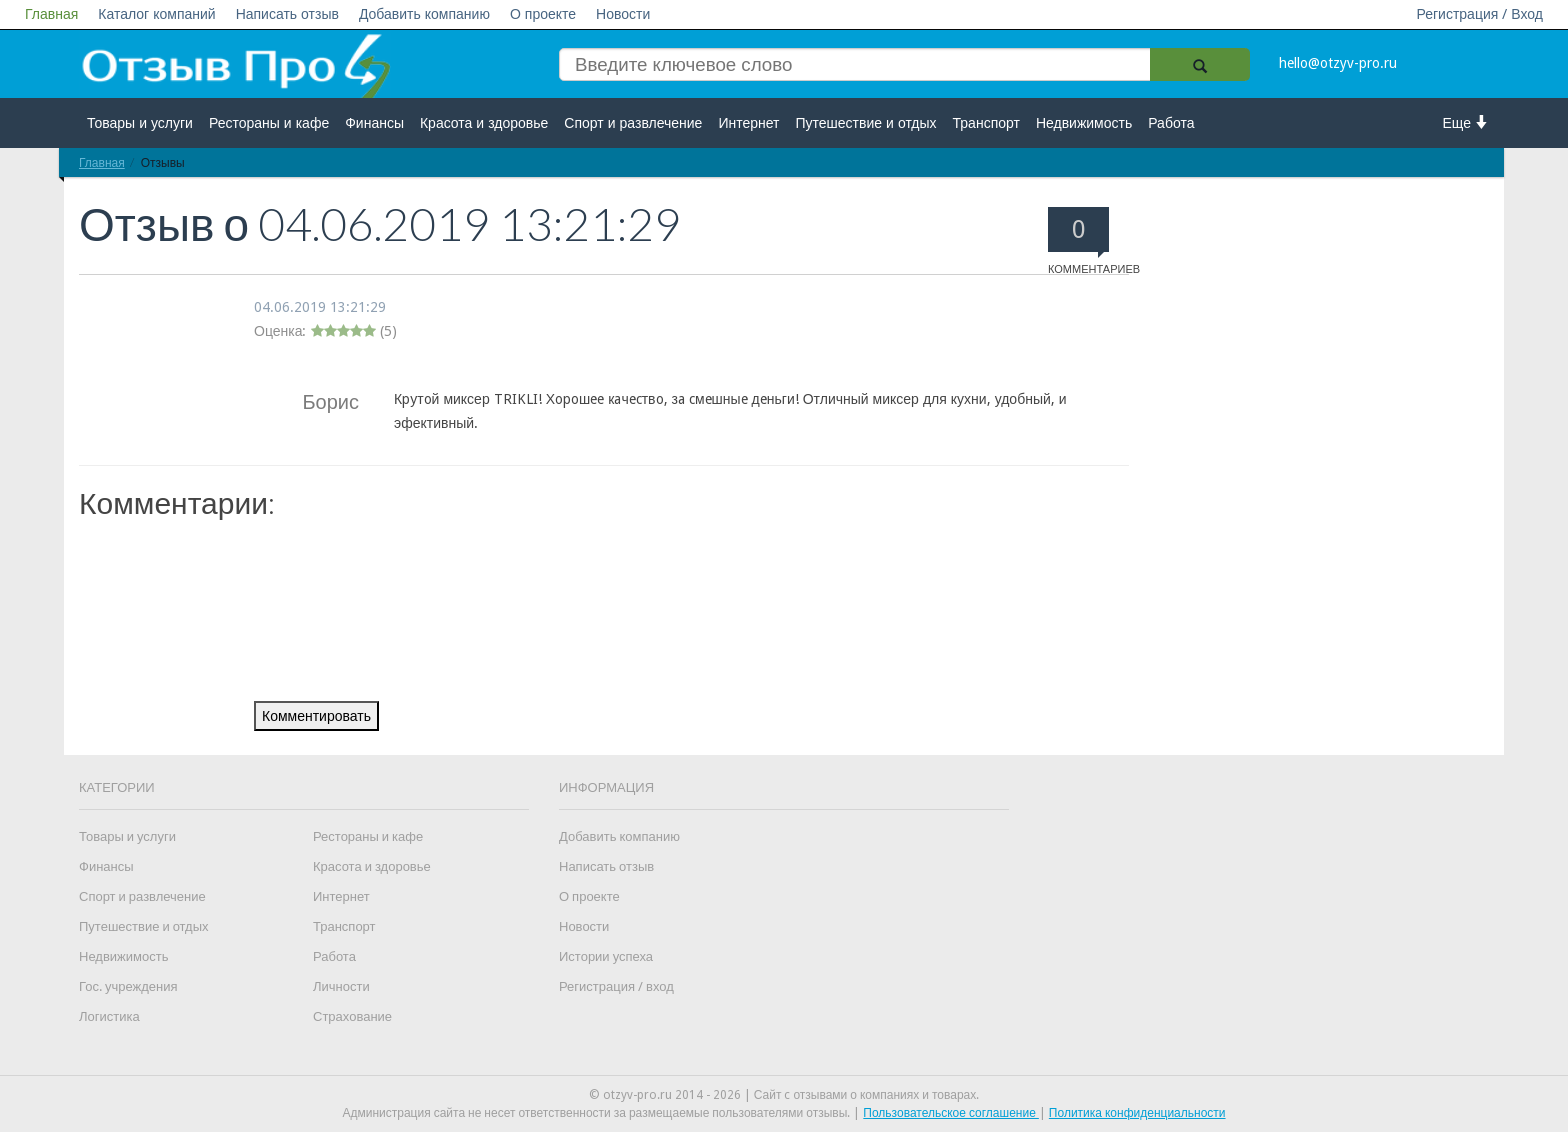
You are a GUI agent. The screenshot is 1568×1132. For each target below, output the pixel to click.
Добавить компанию (424, 14)
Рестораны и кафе (269, 123)
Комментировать (316, 716)
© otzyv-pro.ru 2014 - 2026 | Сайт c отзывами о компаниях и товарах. (784, 1095)
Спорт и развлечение (633, 123)
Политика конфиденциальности (1137, 1113)
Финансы (374, 123)
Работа (1171, 123)
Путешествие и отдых (866, 123)
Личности (341, 986)
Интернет (748, 123)
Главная (51, 14)
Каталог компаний (156, 14)
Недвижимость (1084, 123)
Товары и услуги (140, 123)
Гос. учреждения (128, 986)
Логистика (109, 1016)
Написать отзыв (287, 14)
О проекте (543, 14)
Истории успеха (606, 956)
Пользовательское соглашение (951, 1113)
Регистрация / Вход (1479, 14)
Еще (1466, 122)
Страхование (352, 1016)
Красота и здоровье (484, 123)
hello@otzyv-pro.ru (1338, 63)
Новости (623, 14)
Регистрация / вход (616, 986)
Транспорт (986, 123)
